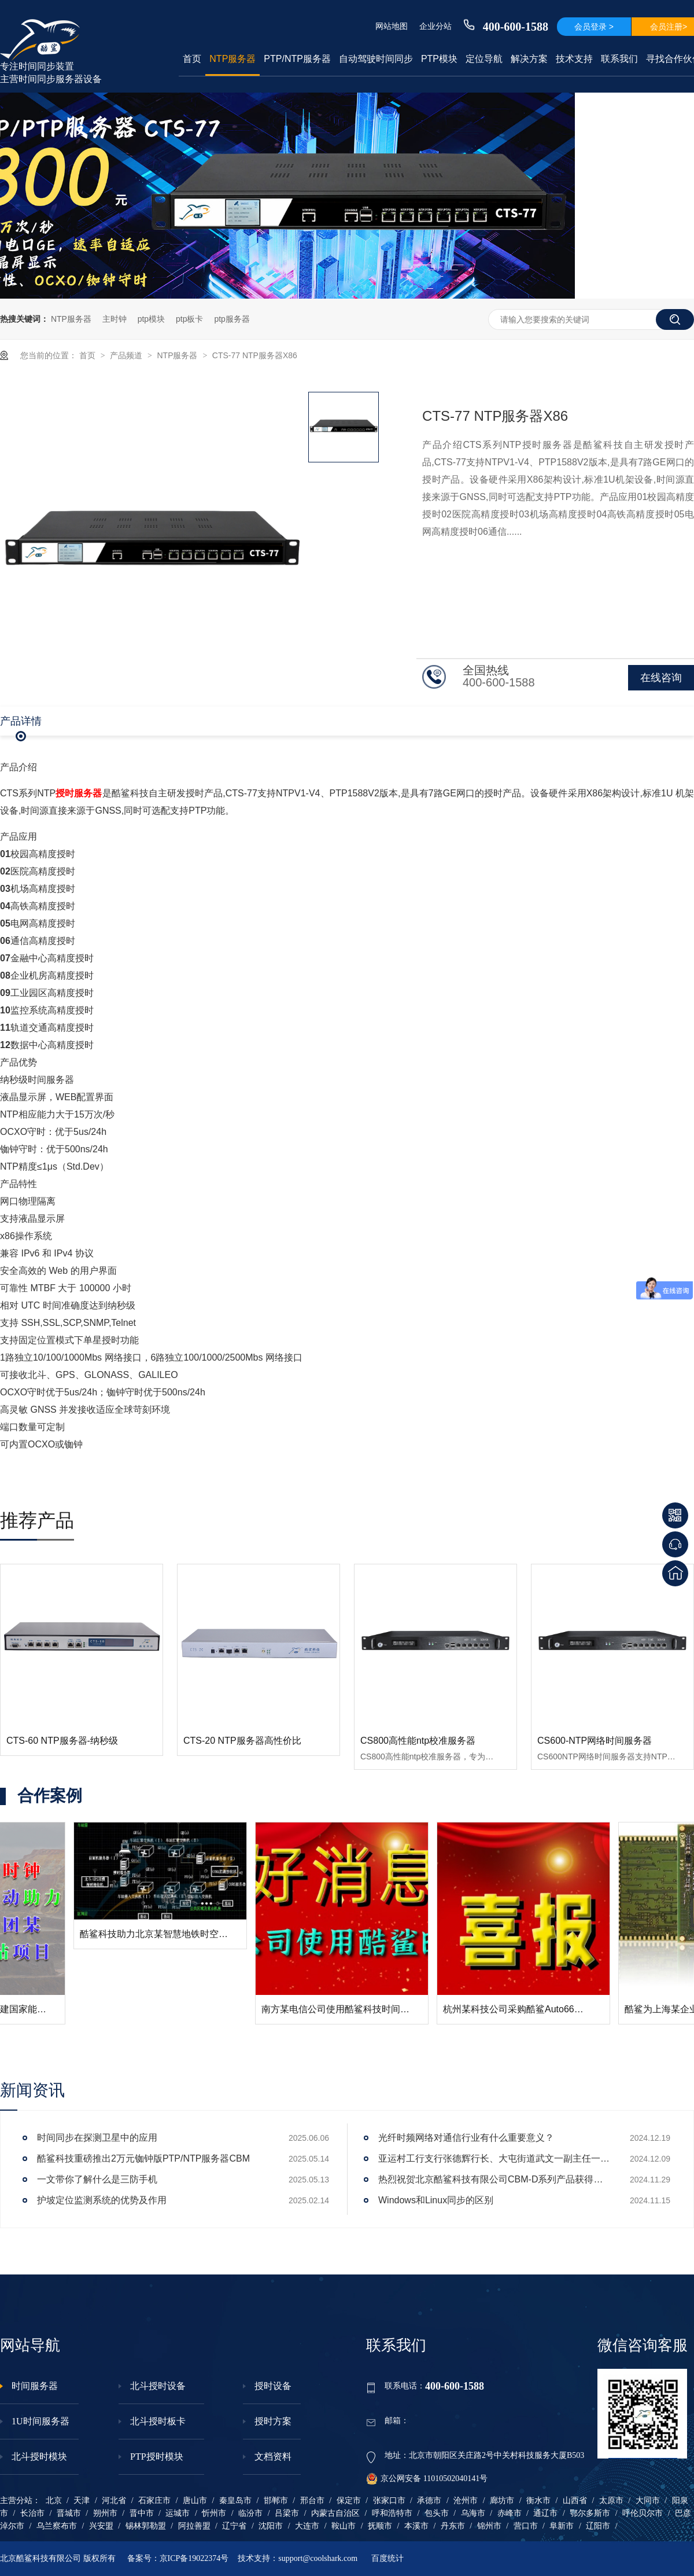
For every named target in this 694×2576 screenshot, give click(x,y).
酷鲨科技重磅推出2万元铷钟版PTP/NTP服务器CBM (143, 2158)
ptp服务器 (231, 319)
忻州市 (214, 2513)
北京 (54, 2500)
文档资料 (272, 2456)
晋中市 (142, 2513)
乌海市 (473, 2513)
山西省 (575, 2500)
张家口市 (389, 2500)
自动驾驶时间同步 (376, 59)
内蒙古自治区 (335, 2513)
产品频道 (127, 355)
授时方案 (272, 2421)
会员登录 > (594, 26)
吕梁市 (287, 2513)
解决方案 (529, 59)
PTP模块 (439, 59)
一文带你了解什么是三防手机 (97, 2179)
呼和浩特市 (392, 2513)
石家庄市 (154, 2500)
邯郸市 (276, 2500)
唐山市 (195, 2500)
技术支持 (574, 59)
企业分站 (435, 26)
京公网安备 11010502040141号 (427, 2479)
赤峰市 (509, 2513)
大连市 (307, 2526)
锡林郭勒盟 (145, 2526)
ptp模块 (151, 319)
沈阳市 (271, 2526)
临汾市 (250, 2513)
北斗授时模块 (39, 2456)
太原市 (611, 2500)
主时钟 (114, 319)
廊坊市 (502, 2500)
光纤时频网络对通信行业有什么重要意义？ (466, 2138)
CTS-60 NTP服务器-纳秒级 (62, 1740)
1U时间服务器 (40, 2421)
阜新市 (561, 2526)
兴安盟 (101, 2526)
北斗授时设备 (158, 2386)
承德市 (429, 2500)
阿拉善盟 (194, 2526)
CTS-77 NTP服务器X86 (254, 355)
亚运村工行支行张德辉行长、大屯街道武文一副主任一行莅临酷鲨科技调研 (494, 2158)
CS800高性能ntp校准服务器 (417, 1740)
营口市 (526, 2526)
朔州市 (105, 2513)
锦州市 (489, 2526)
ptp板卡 (189, 319)
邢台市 (312, 2500)
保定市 (349, 2500)
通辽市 (545, 2513)
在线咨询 (661, 677)
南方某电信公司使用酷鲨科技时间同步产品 (457, 2009)
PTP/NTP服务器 (297, 59)
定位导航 (484, 59)
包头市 (436, 2513)
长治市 (32, 2513)
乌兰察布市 (56, 2526)
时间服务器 (35, 2386)
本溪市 (416, 2526)
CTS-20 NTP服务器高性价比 (242, 1740)
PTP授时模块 (156, 2456)
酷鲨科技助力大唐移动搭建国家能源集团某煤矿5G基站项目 (128, 2009)
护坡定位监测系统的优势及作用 (102, 2200)
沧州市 (465, 2500)
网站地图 (391, 26)
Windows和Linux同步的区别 (435, 2200)
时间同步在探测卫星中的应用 (97, 2138)
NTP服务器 (232, 59)
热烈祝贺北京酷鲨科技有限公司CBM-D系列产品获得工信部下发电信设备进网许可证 (494, 2179)
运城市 (177, 2513)
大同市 (648, 2500)
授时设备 (272, 2386)
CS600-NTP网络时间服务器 (594, 1740)
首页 (192, 59)
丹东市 (453, 2526)
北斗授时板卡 (158, 2421)
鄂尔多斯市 (590, 2513)
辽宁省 (234, 2526)
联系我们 (619, 59)
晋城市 (69, 2513)
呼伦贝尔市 (642, 2513)
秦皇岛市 (235, 2500)
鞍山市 (343, 2526)
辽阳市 (598, 2526)
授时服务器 (79, 793)
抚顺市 (380, 2526)
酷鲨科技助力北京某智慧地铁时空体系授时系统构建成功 (303, 1934)
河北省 (114, 2500)
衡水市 (538, 2500)
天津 (81, 2500)
